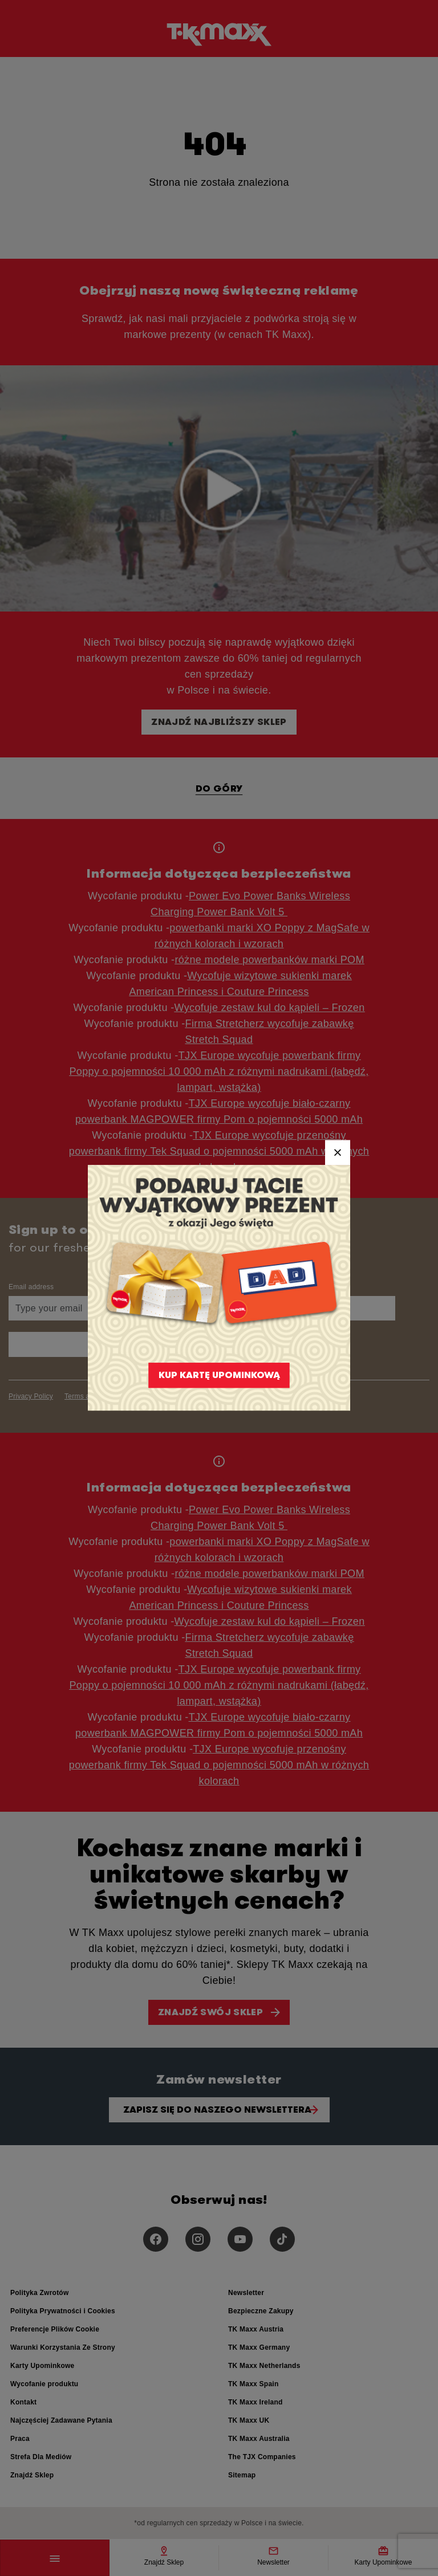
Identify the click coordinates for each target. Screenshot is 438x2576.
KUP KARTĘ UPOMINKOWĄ (219, 1375)
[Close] (337, 1152)
